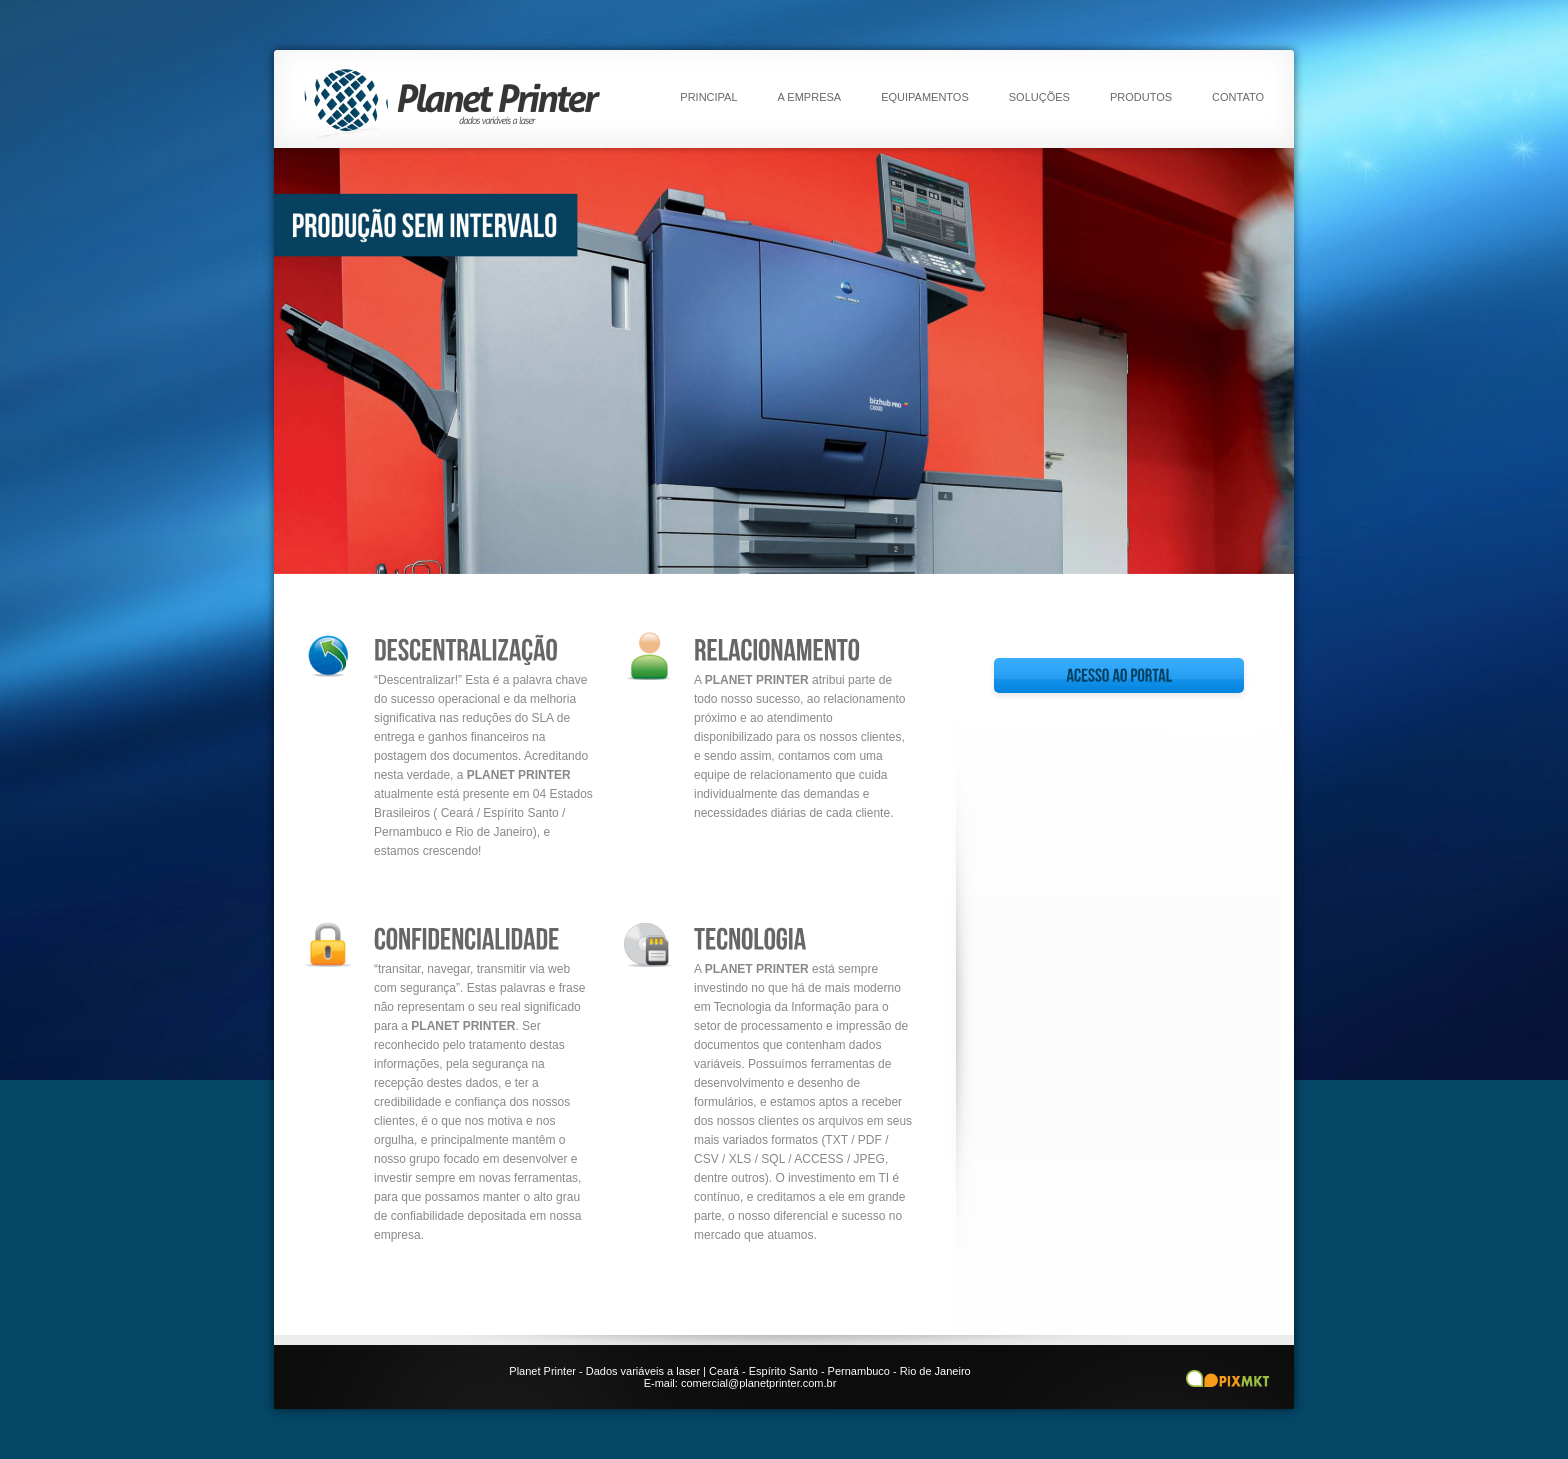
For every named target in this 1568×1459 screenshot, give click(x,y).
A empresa (810, 97)
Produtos (1141, 97)
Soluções (1039, 97)
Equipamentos (925, 97)
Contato (1238, 97)
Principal (708, 97)
